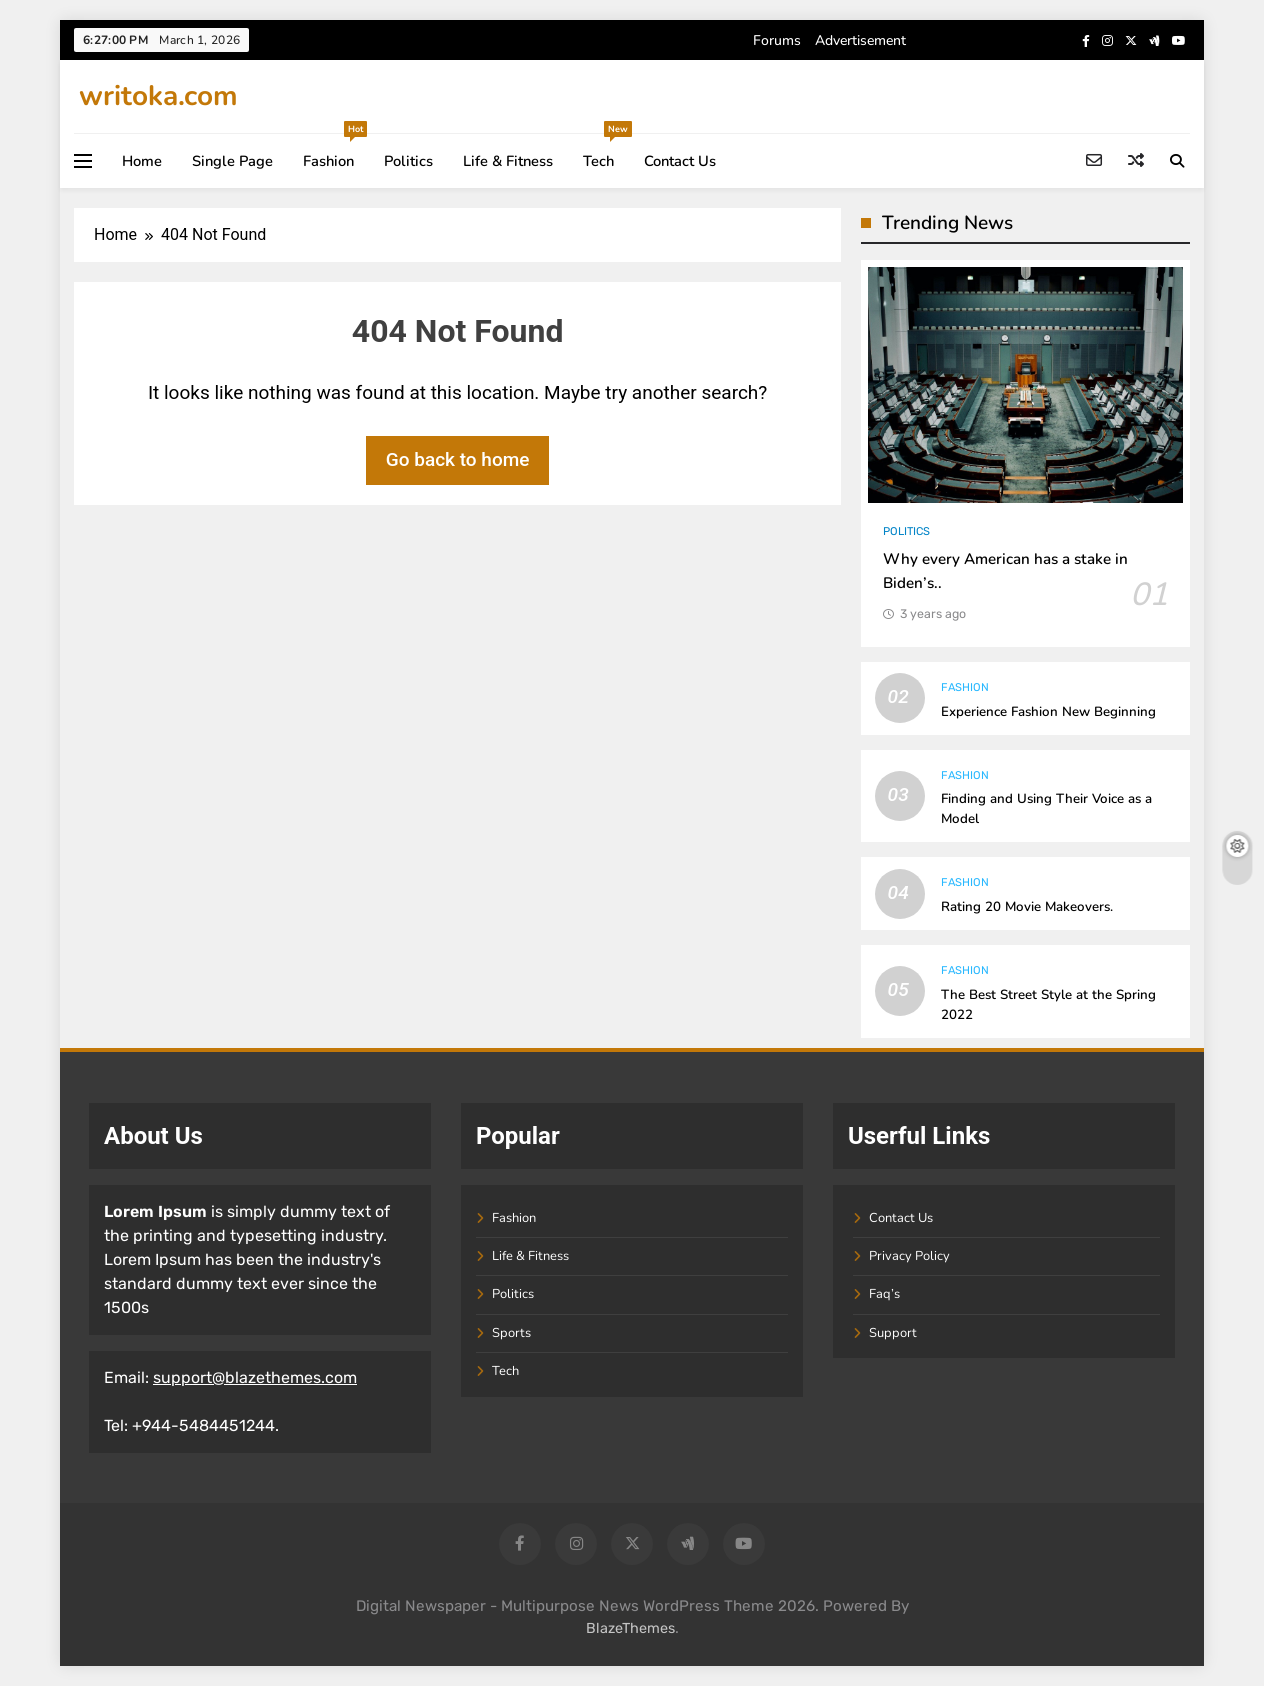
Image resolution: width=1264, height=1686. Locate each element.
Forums (777, 40)
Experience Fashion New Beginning (1048, 712)
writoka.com (158, 96)
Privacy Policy (909, 1256)
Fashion (335, 152)
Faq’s (884, 1294)
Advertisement (860, 40)
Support (893, 1333)
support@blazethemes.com (255, 1377)
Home (142, 161)
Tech (606, 152)
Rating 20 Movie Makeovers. (1027, 907)
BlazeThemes (630, 1628)
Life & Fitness (508, 161)
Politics (408, 161)
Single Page (232, 161)
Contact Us (680, 161)
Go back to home (458, 459)
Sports (511, 1333)
